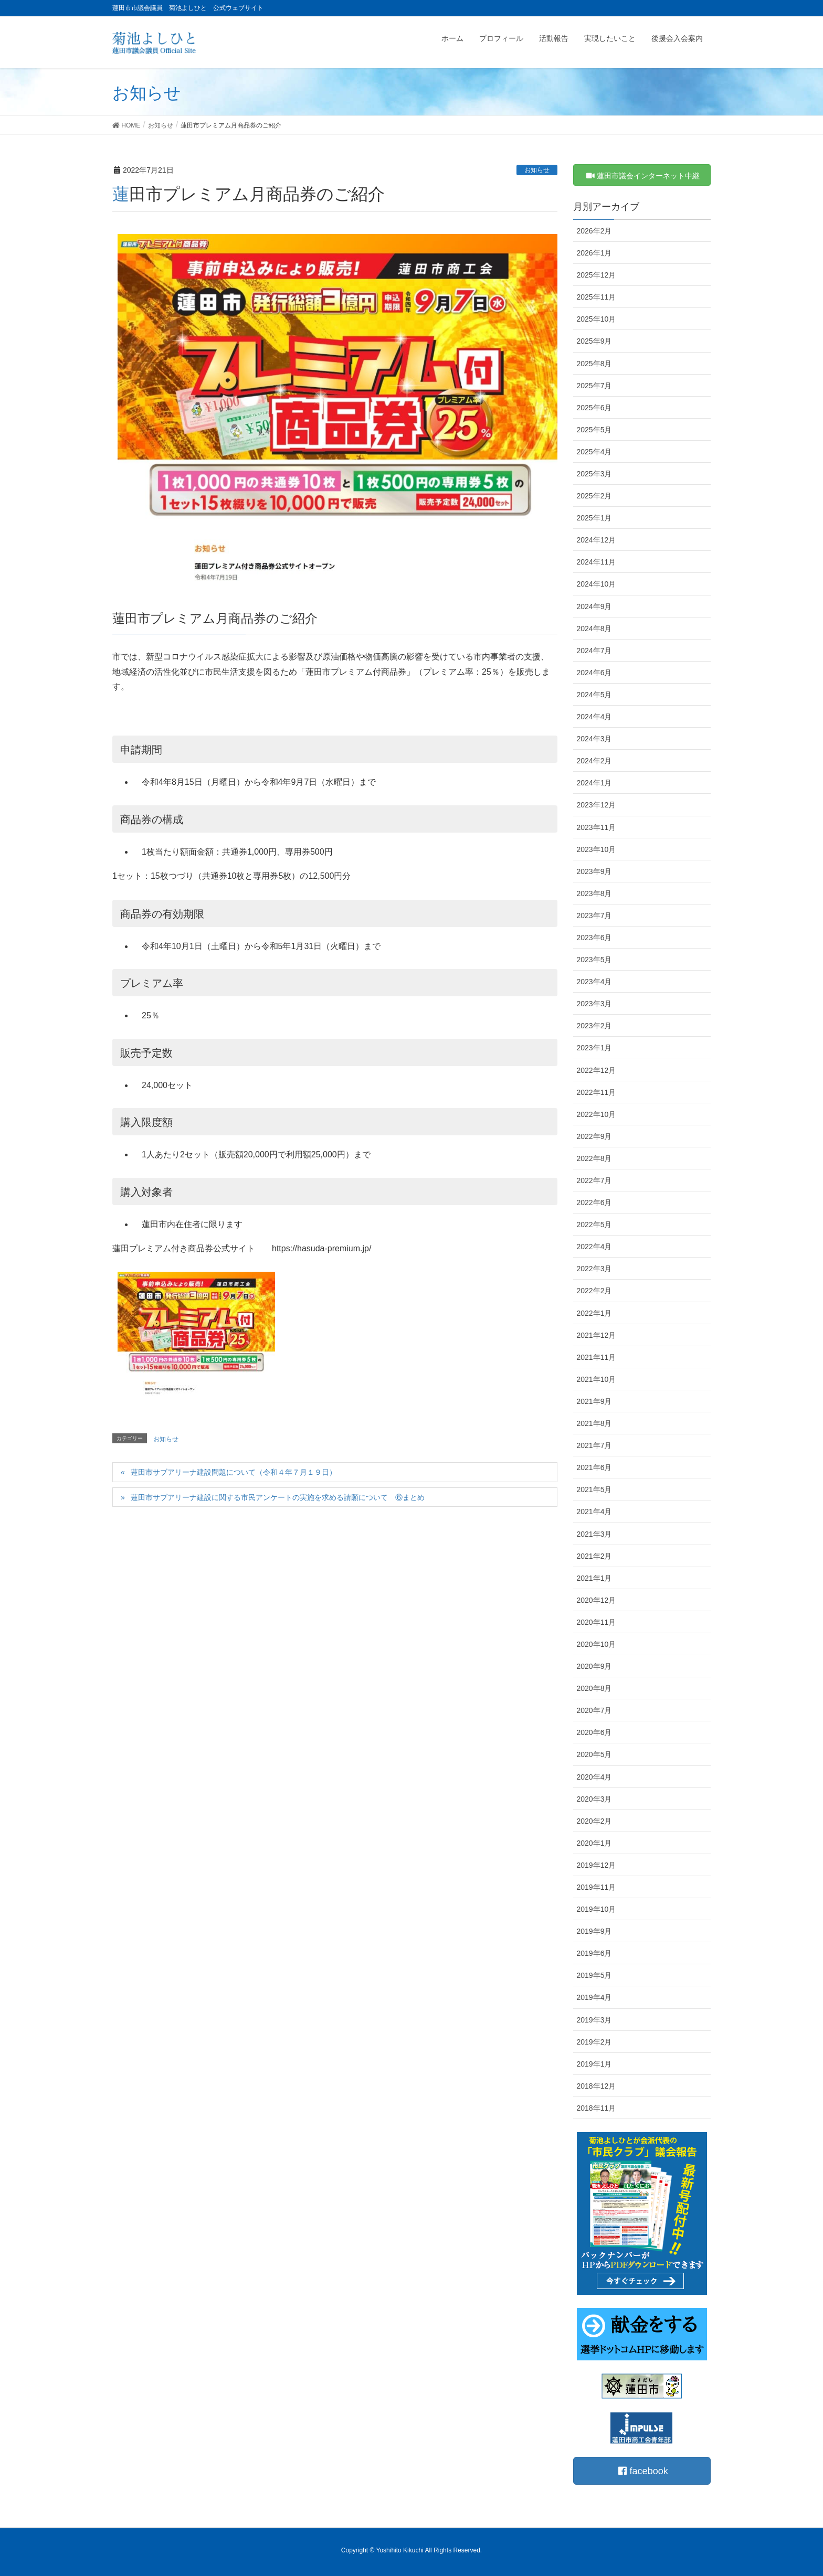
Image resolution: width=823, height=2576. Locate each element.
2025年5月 (594, 429)
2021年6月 (594, 1467)
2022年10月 (596, 1114)
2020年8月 (594, 1688)
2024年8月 (594, 628)
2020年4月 (594, 1777)
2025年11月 (596, 297)
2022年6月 (594, 1202)
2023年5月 (594, 959)
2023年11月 (596, 827)
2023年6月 (594, 937)
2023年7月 (594, 915)
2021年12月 (596, 1335)
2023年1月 (594, 1048)
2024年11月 (596, 562)
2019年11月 (596, 1887)
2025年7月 (594, 385)
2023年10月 (596, 849)
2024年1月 (594, 783)
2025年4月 (594, 452)
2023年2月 (594, 1025)
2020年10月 (596, 1644)
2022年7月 (594, 1180)
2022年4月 (594, 1246)
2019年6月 (594, 1953)
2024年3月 (594, 739)
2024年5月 (594, 694)
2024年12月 (596, 540)
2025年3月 (594, 474)
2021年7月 (594, 1445)
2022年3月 (594, 1268)
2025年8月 (594, 363)
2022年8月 (594, 1158)
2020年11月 (596, 1622)
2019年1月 (594, 2064)
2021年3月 (594, 1534)
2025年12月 (596, 275)
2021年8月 (594, 1423)
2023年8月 (594, 893)
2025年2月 (594, 496)
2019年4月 (594, 1997)
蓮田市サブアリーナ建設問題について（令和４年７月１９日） (233, 1472)
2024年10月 (596, 584)
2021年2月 (594, 1556)
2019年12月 (596, 1865)
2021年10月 (596, 1379)
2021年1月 (594, 1578)
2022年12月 (596, 1070)
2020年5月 (594, 1754)
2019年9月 (594, 1931)
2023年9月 (594, 871)
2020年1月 (594, 1843)
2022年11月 (596, 1092)
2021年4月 (594, 1511)
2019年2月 (594, 2042)
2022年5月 (594, 1224)
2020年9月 (594, 1666)
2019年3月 (594, 2020)
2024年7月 (594, 650)
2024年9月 (594, 606)
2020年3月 (594, 1799)
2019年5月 (594, 1975)
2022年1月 (594, 1313)
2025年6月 (594, 407)
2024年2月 (594, 761)
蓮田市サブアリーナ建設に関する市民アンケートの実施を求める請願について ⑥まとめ (278, 1497)
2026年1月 (594, 253)
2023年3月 (594, 1003)
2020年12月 (596, 1600)
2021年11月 (596, 1357)
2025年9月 (594, 341)
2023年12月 (596, 805)
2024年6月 (594, 672)
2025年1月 (594, 518)
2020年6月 (594, 1732)
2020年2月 (594, 1821)
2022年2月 (594, 1290)
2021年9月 (594, 1401)
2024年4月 (594, 716)
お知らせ (537, 170)
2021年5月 (594, 1489)
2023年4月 (594, 981)
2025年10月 (596, 319)
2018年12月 (596, 2086)
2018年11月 (596, 2108)
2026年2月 (594, 231)
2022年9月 (594, 1136)
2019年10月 (596, 1909)
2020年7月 (594, 1710)
